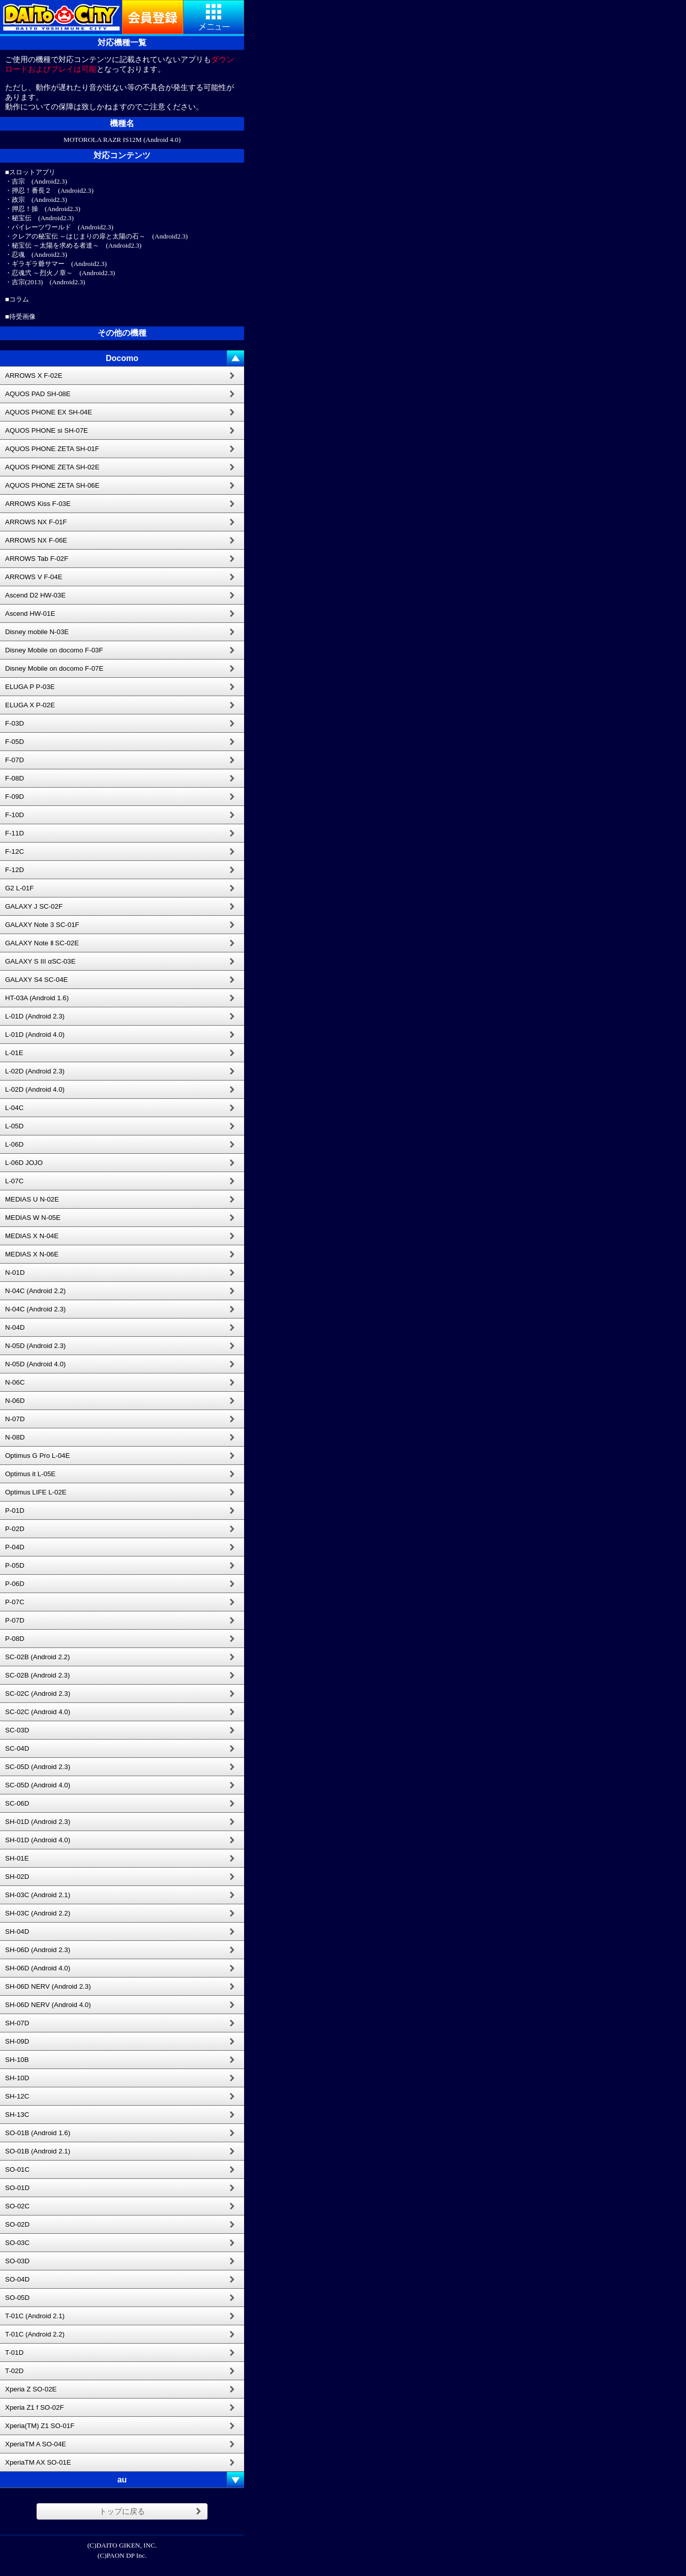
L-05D (14, 1126)
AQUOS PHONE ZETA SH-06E (52, 485)
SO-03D (17, 2261)
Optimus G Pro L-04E (37, 1455)
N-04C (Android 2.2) (35, 1291)
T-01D (14, 2352)
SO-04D (17, 2279)
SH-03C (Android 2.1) (37, 1895)
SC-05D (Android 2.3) (37, 1767)
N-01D (15, 1272)
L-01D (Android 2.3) (35, 1016)
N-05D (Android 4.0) (35, 1364)
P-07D (14, 1620)
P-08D (14, 1638)
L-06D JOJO (24, 1162)
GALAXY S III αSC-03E (40, 961)
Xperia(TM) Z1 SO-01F (39, 2426)
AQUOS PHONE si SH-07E (46, 430)
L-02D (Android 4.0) (35, 1089)
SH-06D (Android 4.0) (37, 1968)
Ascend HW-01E (30, 613)
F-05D (14, 741)
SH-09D (17, 2041)
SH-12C (17, 2096)
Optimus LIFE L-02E (36, 1492)
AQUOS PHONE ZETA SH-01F (52, 449)
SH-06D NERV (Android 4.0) (48, 2005)
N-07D (15, 1419)
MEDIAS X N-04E (31, 1236)
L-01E (14, 1053)
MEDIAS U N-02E (32, 1199)
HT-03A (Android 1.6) (37, 998)
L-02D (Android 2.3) (35, 1071)
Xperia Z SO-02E (30, 2389)
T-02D (14, 2371)
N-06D (15, 1400)
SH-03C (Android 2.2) (37, 1913)
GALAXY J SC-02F (34, 906)
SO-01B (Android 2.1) (37, 2151)
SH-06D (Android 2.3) (37, 1950)
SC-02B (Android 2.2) (37, 1657)
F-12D (14, 870)
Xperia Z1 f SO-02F (34, 2407)
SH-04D (17, 1931)
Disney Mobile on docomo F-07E (54, 668)
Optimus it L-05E (30, 1474)
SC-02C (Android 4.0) (37, 1712)
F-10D (14, 815)
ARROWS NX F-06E (36, 540)
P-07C (14, 1602)
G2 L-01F (19, 888)
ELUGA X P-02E (30, 705)
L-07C (14, 1181)
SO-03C (17, 2242)
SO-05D (17, 2297)
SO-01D (17, 2188)
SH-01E (17, 1858)
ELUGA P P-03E (30, 687)
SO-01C (17, 2169)
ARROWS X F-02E (34, 375)
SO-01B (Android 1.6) (37, 2133)
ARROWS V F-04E (34, 577)
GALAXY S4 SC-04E (36, 979)
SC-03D (17, 1730)
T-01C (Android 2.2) (35, 2334)
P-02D (14, 1529)
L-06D (14, 1144)
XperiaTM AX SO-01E (38, 2462)
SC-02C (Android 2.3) (37, 1693)
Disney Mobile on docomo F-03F (54, 650)
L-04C (14, 1108)
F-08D (14, 778)
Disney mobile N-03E (37, 632)
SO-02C (17, 2206)
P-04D (14, 1547)
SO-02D (17, 2224)
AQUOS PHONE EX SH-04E (48, 412)
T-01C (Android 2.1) (35, 2316)
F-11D (14, 833)
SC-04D (17, 1748)
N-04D (15, 1327)
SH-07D (17, 2023)
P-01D (14, 1510)
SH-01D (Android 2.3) (37, 1821)
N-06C (15, 1382)
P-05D (14, 1565)
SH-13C (17, 2114)
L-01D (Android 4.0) (35, 1034)
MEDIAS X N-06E (31, 1254)
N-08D (15, 1437)
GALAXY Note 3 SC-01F (42, 924)
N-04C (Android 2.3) (35, 1309)
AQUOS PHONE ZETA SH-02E (52, 467)
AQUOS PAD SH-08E (38, 394)
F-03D (14, 723)
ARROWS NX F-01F (36, 522)
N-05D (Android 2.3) (35, 1346)
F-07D (14, 760)
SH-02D (17, 1876)
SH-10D (17, 2078)
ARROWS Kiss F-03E (38, 503)
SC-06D (17, 1803)
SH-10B (17, 2059)
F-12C (14, 851)
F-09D (14, 796)
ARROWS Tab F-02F (36, 558)
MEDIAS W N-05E (33, 1217)
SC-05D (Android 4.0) (37, 1785)
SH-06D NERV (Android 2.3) (48, 1986)
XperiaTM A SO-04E (35, 2444)
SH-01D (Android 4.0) (37, 1840)
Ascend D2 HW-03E (35, 595)
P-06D (14, 1583)
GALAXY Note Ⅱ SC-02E (42, 943)
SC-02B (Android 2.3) (37, 1675)
